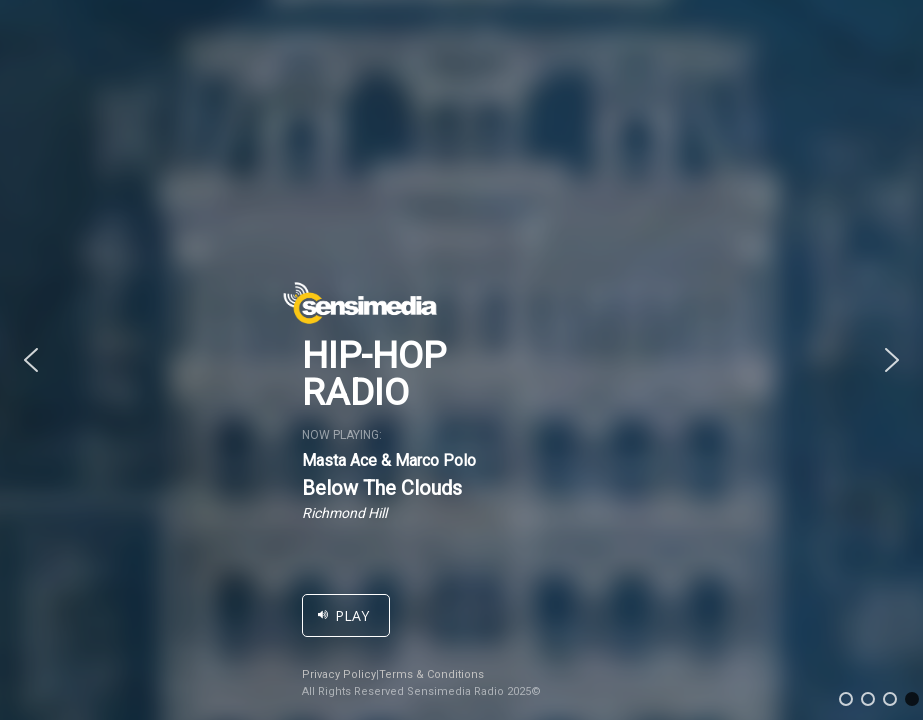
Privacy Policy (339, 674)
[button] (31, 360)
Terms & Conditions (431, 674)
